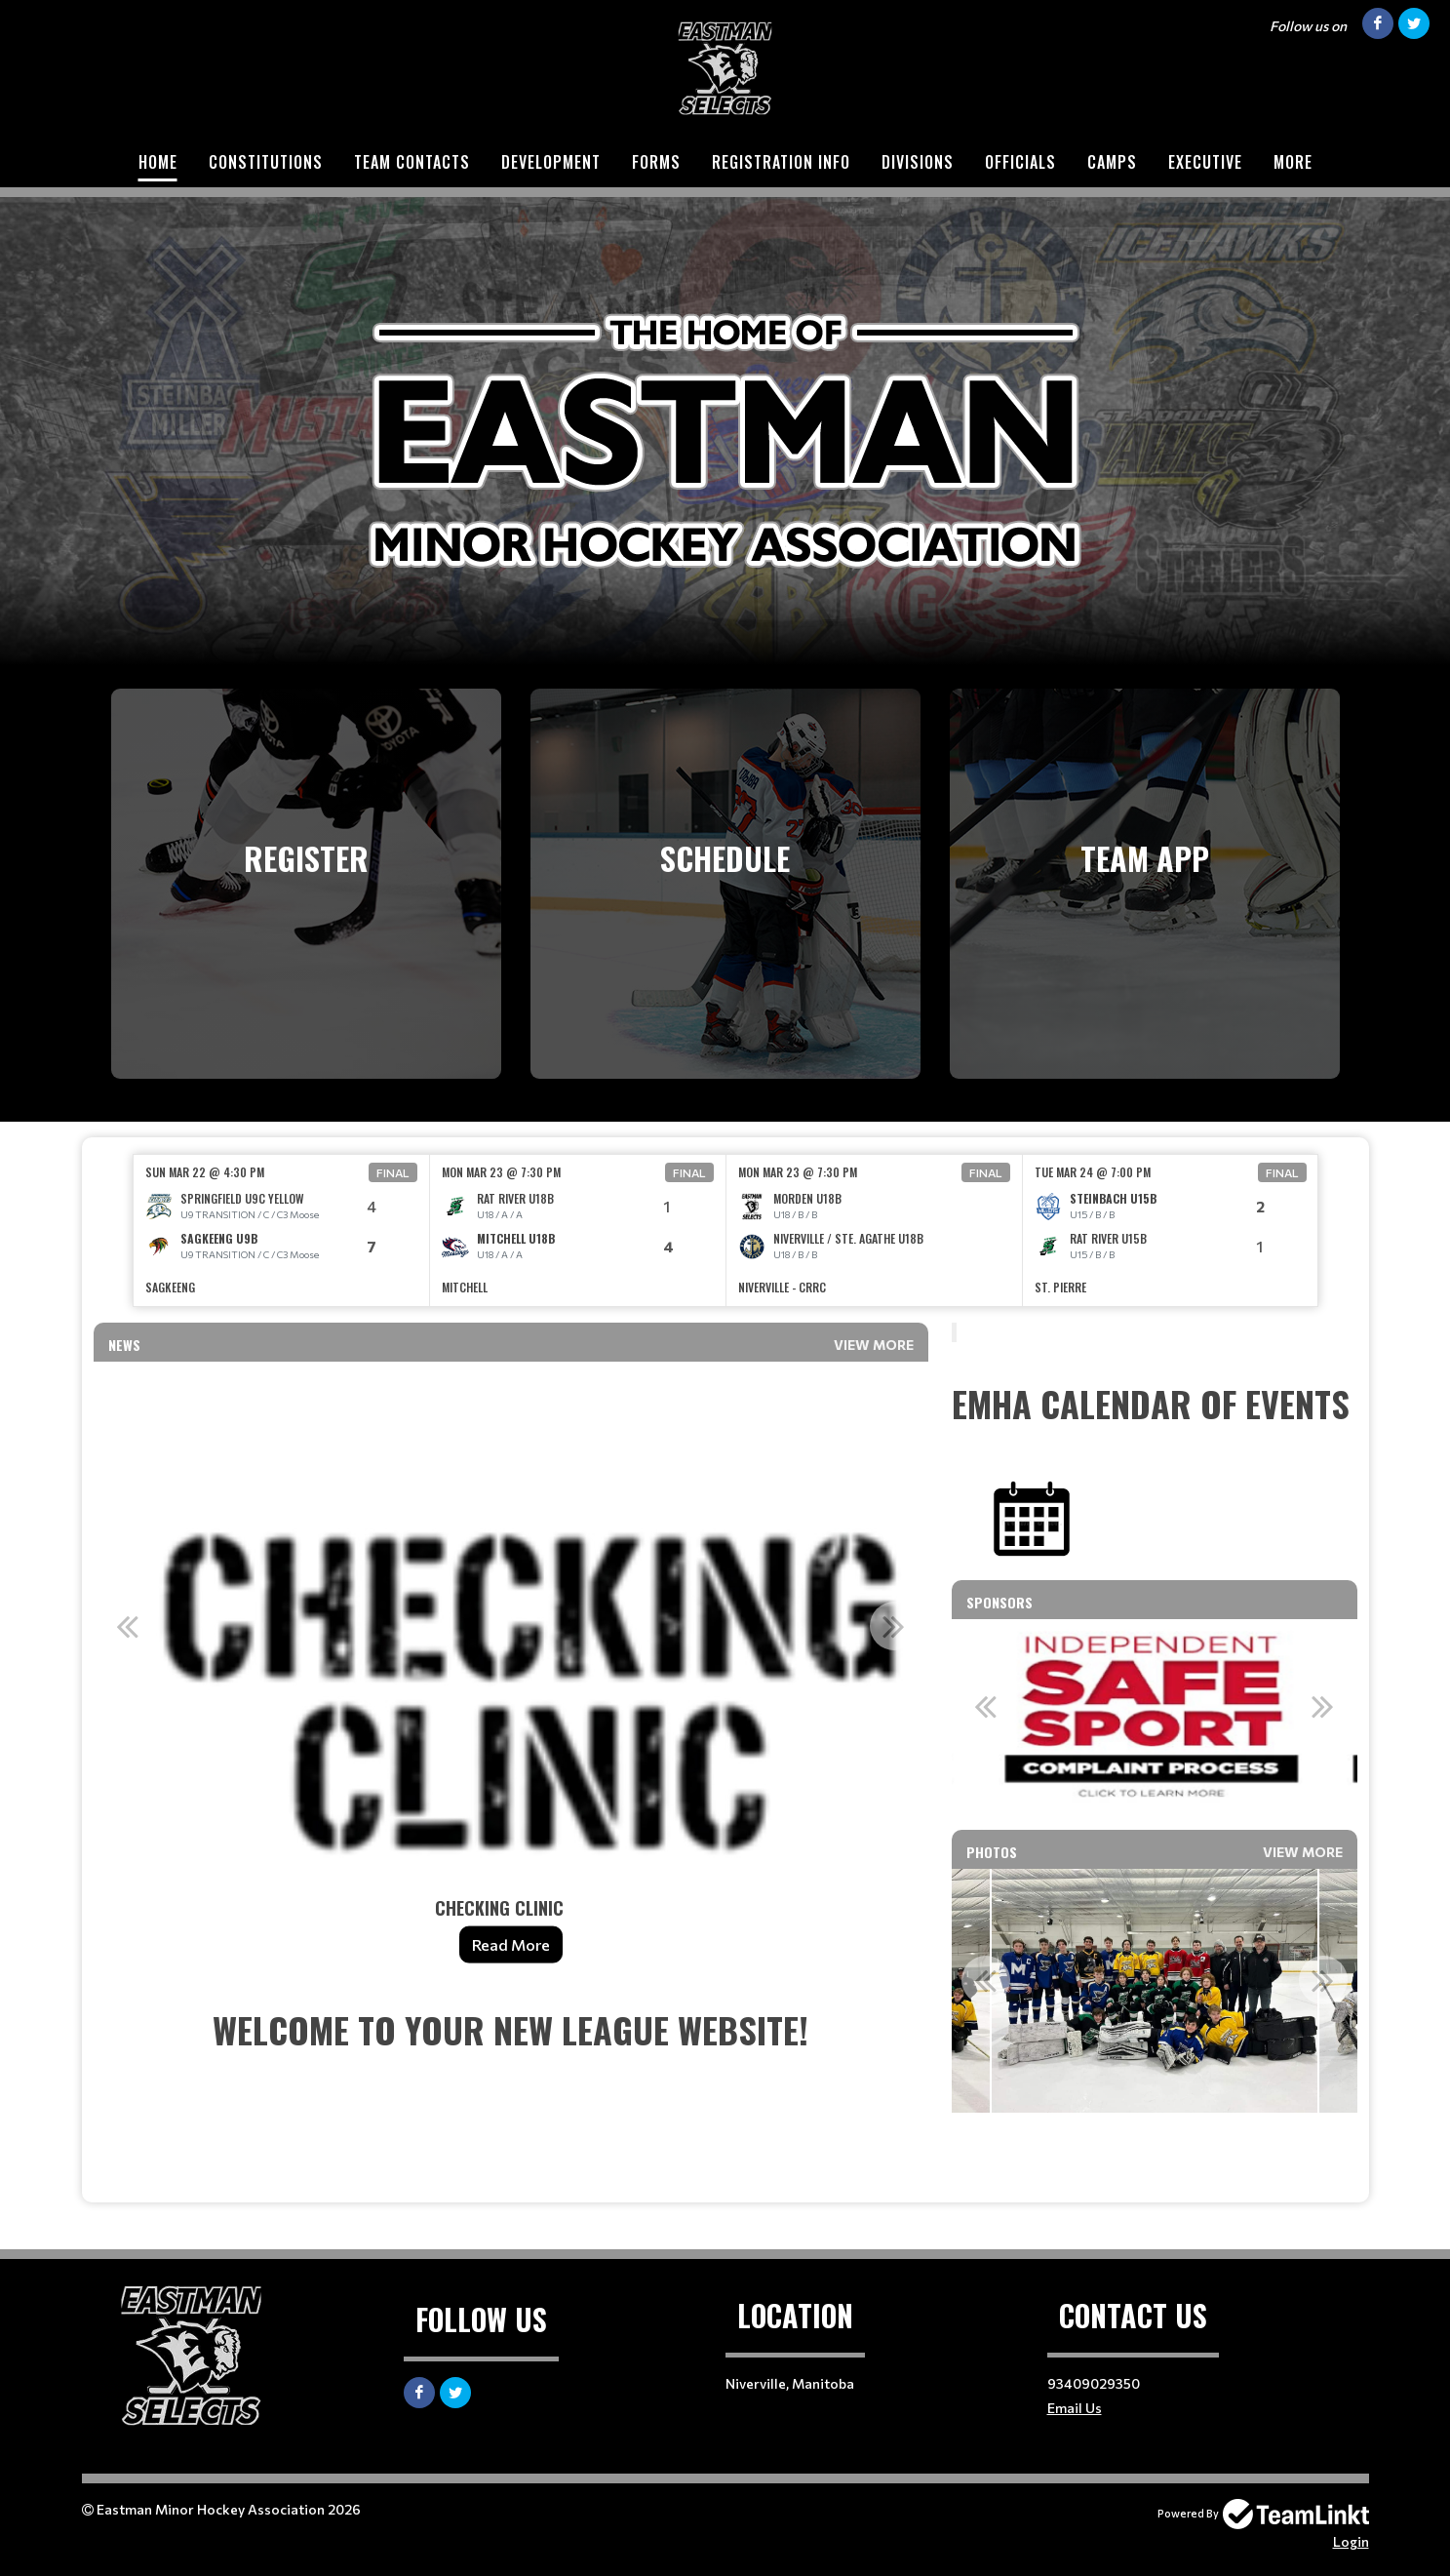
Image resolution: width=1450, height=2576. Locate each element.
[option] (282, 1230)
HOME (157, 162)
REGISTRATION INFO (781, 162)
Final (393, 1172)
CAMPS (1112, 162)
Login (1351, 2541)
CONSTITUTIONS (266, 162)
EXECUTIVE (1205, 162)
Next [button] (894, 1626)
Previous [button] (127, 1626)
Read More (511, 1944)
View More (874, 1344)
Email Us (1074, 2407)
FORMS (656, 162)
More (1293, 162)
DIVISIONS (918, 162)
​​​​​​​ (1032, 1517)
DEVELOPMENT (551, 162)
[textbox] (511, 2095)
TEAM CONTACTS (412, 162)
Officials (1020, 162)
